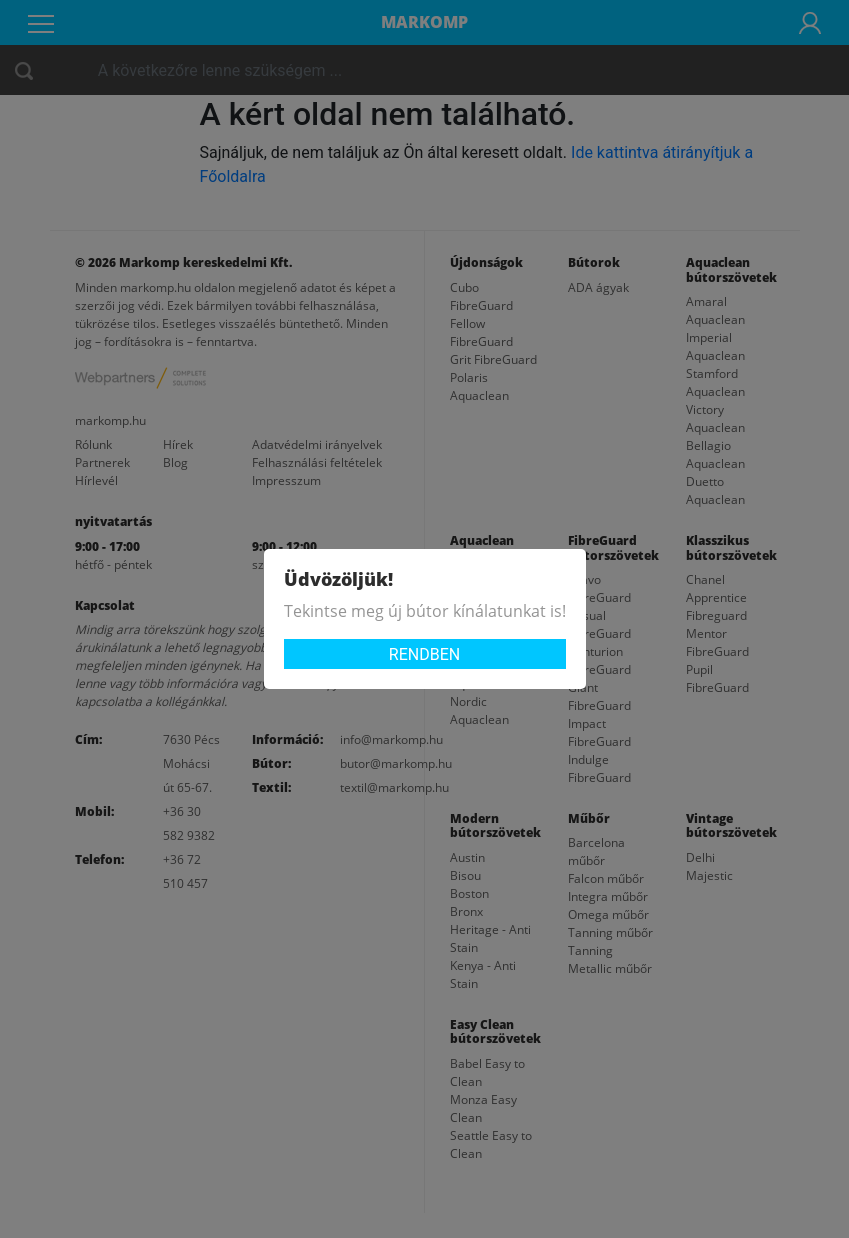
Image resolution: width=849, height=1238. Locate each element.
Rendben (424, 654)
